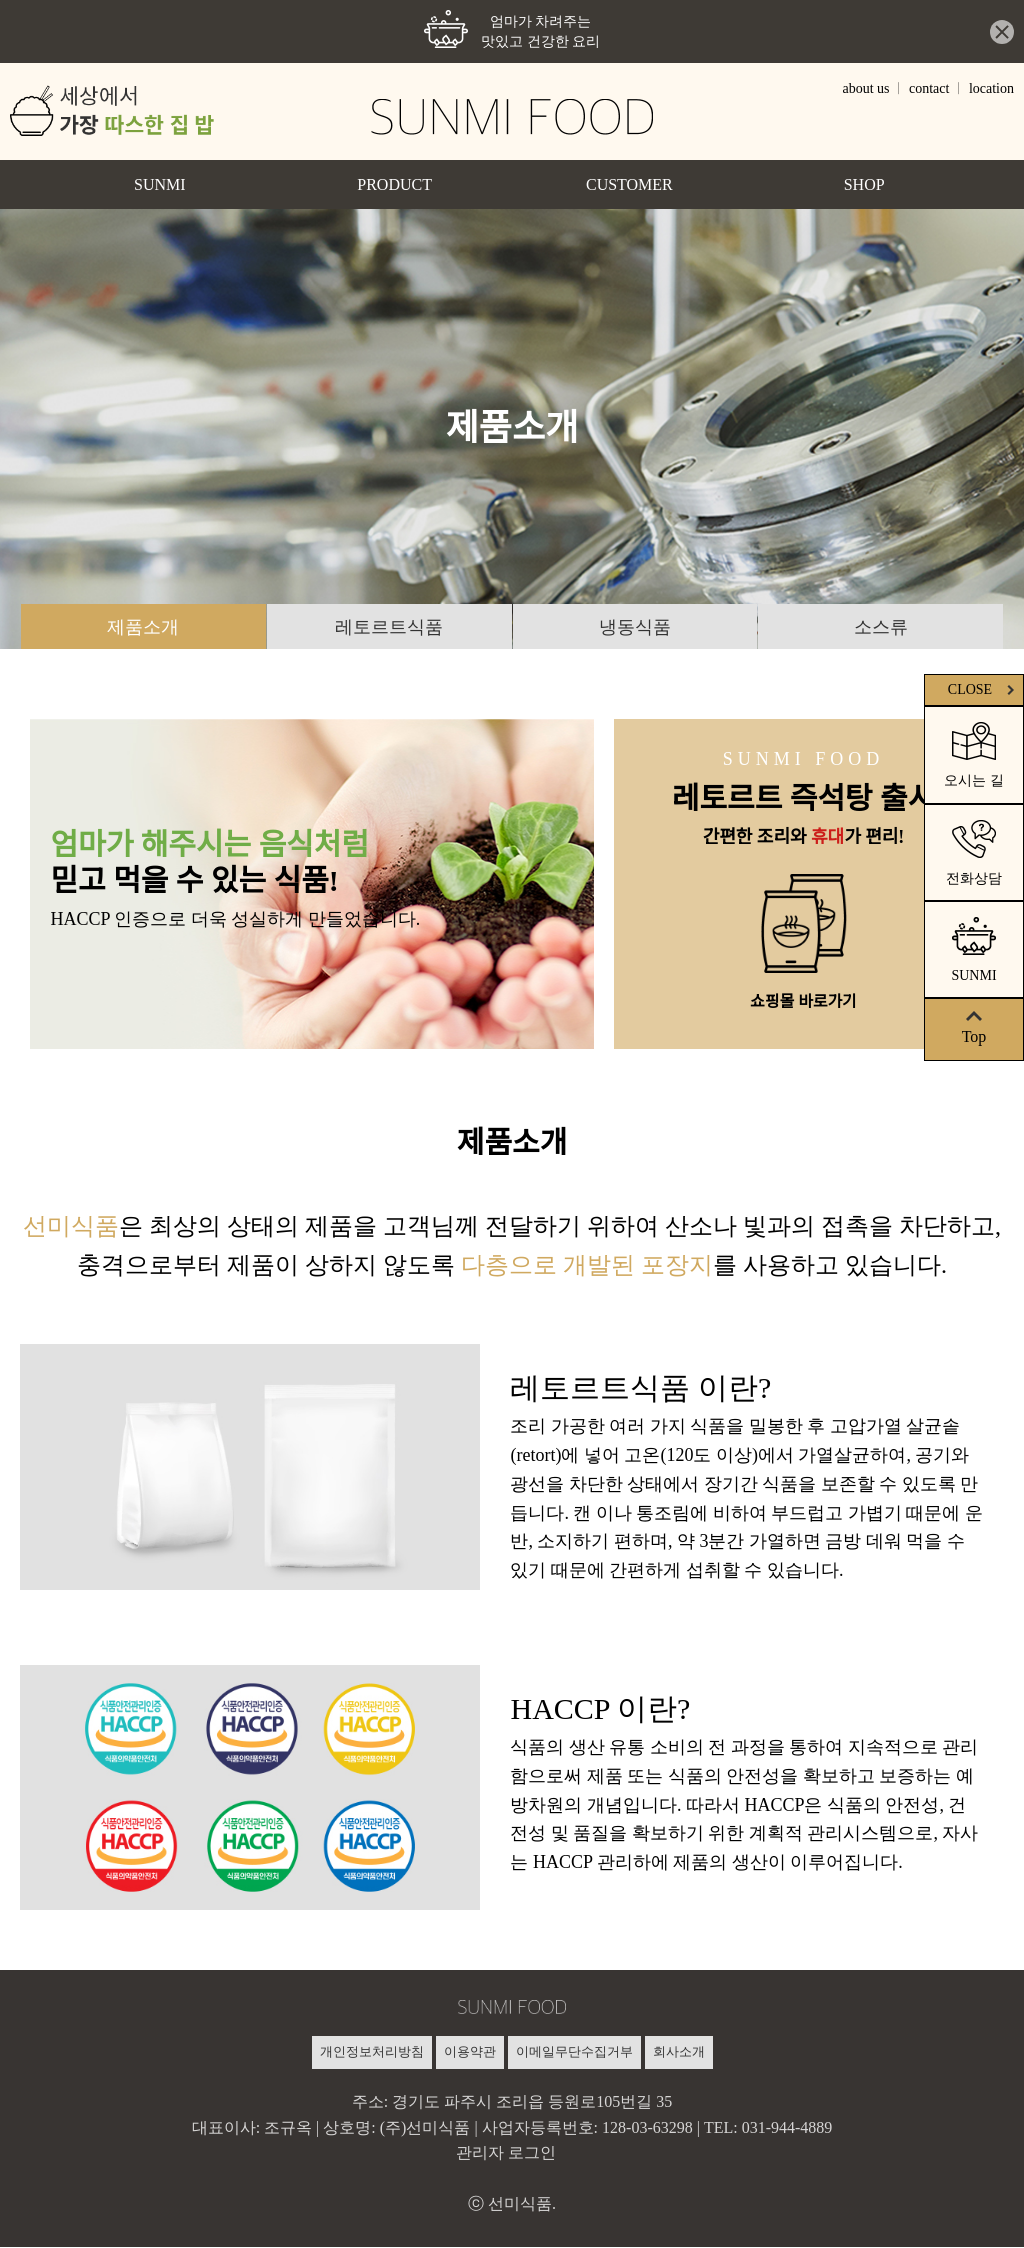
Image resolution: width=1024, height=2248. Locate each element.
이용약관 (470, 2052)
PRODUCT (394, 184)
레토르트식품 (389, 627)
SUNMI (160, 184)
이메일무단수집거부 (574, 2052)
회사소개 (679, 2052)
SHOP (864, 184)
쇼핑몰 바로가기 (803, 1002)
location (991, 88)
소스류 (881, 627)
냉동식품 (635, 627)
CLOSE (983, 689)
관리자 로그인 (506, 2153)
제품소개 (143, 627)
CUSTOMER (629, 184)
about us (865, 88)
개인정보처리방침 (372, 2052)
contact (929, 88)
